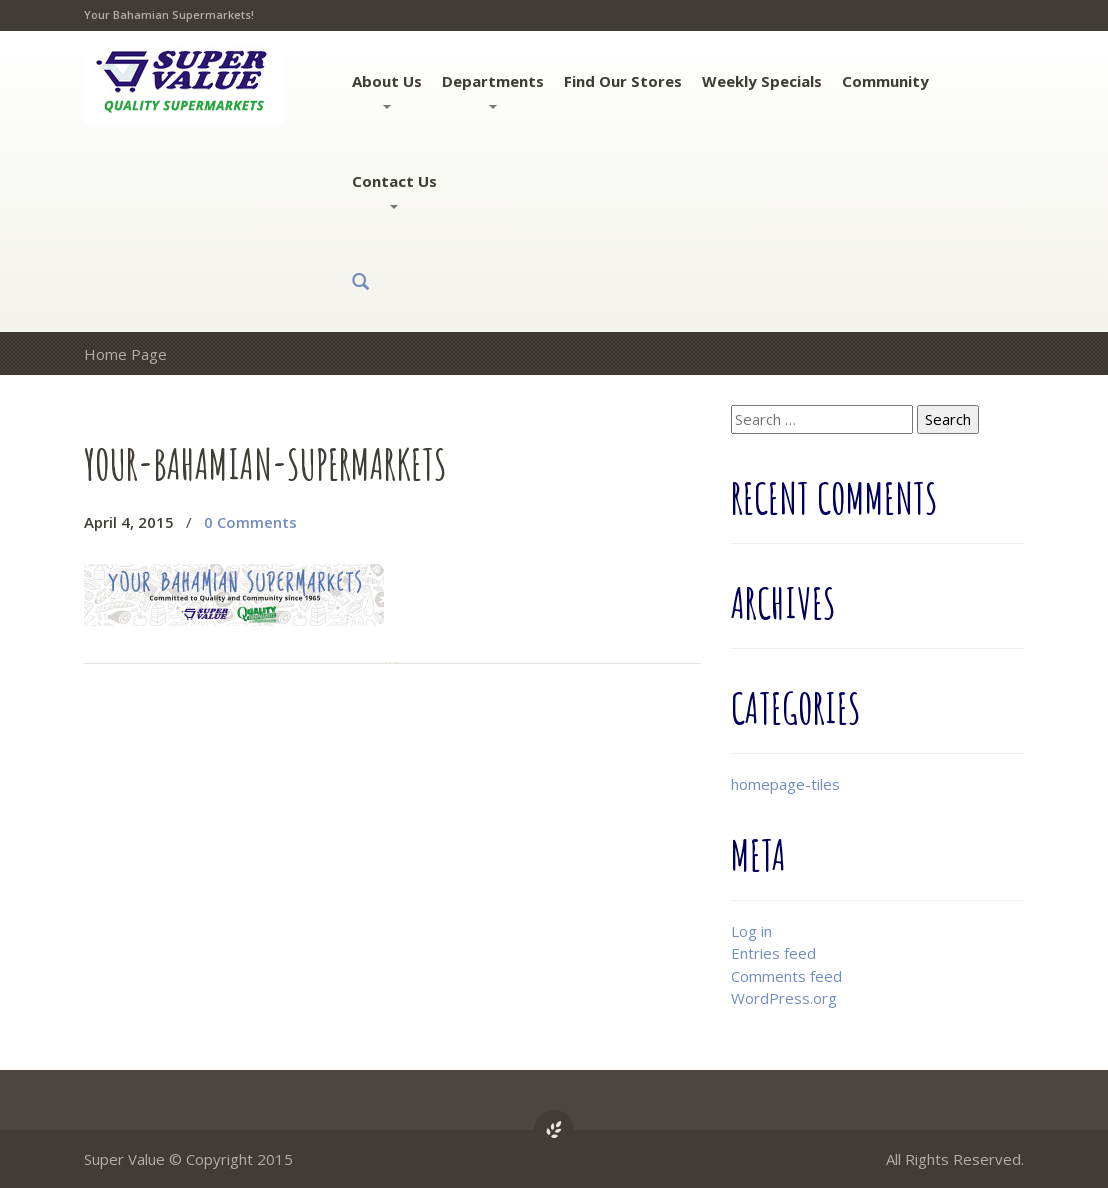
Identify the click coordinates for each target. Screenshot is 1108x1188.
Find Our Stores (623, 81)
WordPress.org (784, 998)
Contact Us (394, 190)
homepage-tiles (785, 784)
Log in (751, 931)
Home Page (125, 354)
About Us (387, 90)
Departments (493, 90)
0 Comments (250, 522)
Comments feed (786, 976)
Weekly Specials (762, 81)
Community (885, 81)
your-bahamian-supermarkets (265, 463)
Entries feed (773, 953)
